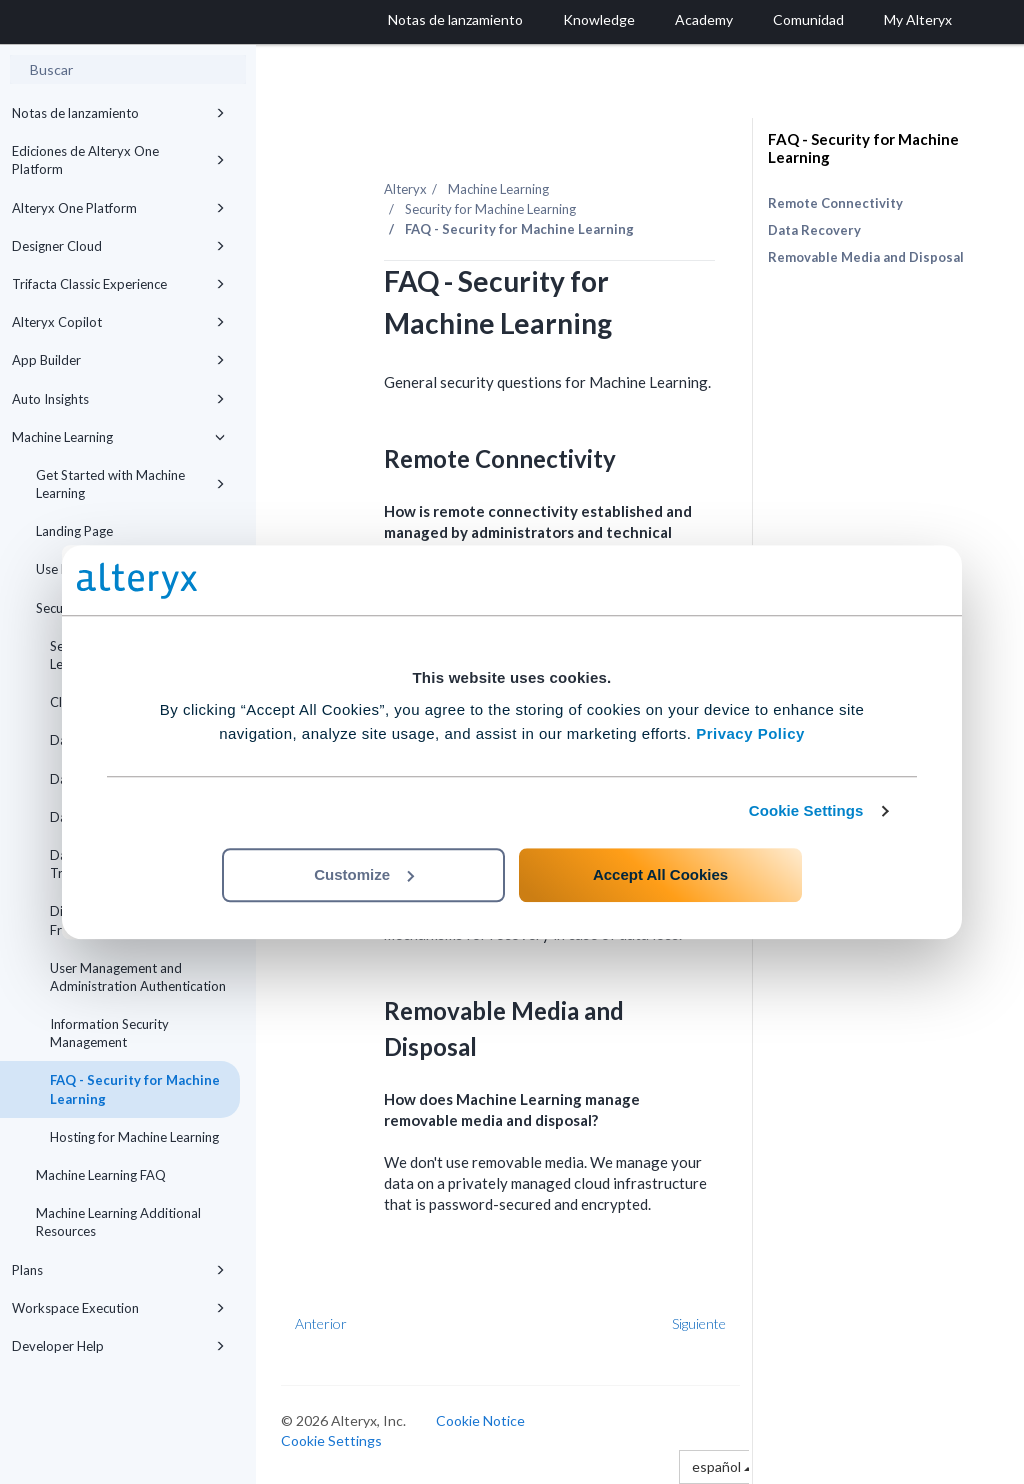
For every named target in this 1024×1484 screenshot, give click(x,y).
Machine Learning (118, 437)
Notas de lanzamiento (118, 113)
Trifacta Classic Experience (118, 284)
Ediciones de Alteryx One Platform (118, 160)
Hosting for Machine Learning (134, 1137)
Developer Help (118, 1346)
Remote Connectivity (835, 203)
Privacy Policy (750, 733)
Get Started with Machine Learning (130, 484)
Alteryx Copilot (118, 322)
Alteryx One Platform (118, 208)
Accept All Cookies (660, 874)
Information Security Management (109, 1033)
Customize (364, 874)
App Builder (118, 360)
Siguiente (699, 1323)
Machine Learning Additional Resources (118, 1222)
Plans (118, 1270)
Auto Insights (118, 399)
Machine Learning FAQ (101, 1175)
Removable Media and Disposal (866, 257)
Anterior (321, 1323)
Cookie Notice (480, 1420)
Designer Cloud (118, 246)
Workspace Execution (118, 1308)
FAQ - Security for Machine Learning (135, 1089)
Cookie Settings (806, 810)
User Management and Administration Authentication (138, 977)
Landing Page (74, 531)
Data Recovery (814, 230)
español (722, 1466)
